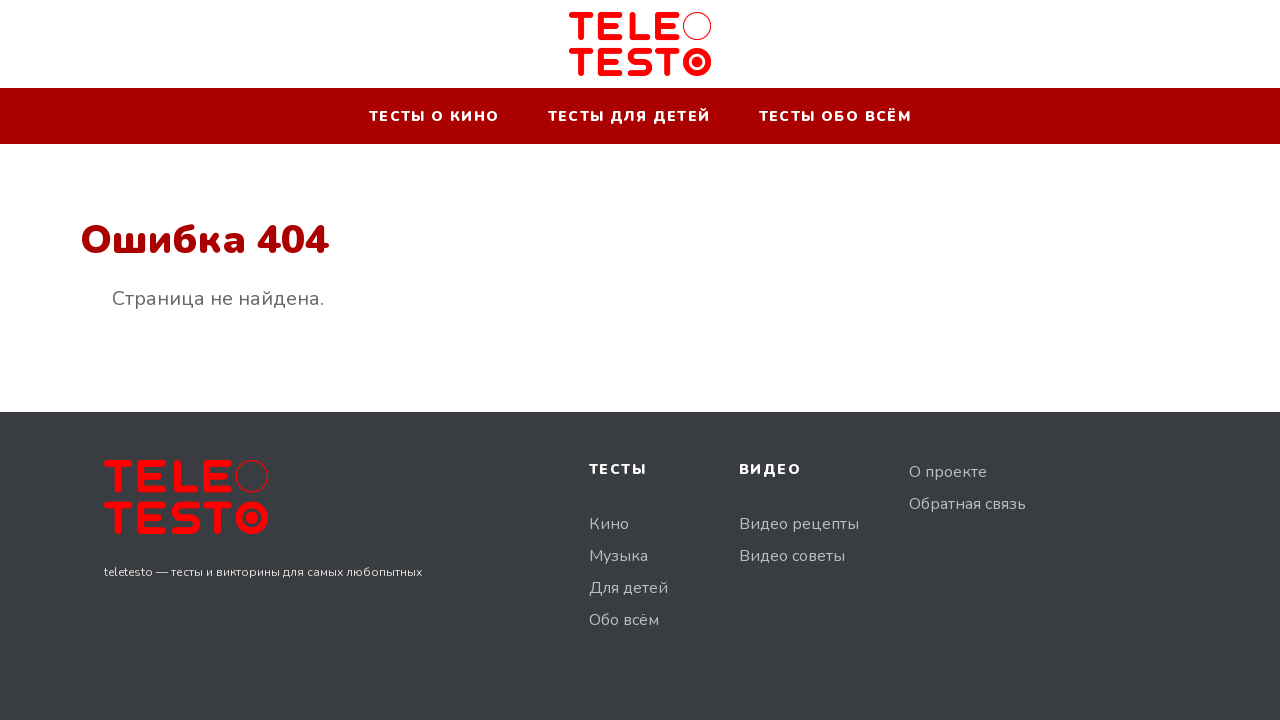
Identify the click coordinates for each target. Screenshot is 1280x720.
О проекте (948, 472)
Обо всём (624, 620)
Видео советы (792, 556)
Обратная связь (967, 504)
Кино (609, 524)
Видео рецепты (799, 524)
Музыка (618, 556)
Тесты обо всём (835, 116)
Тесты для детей (629, 116)
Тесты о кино (434, 116)
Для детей (628, 588)
